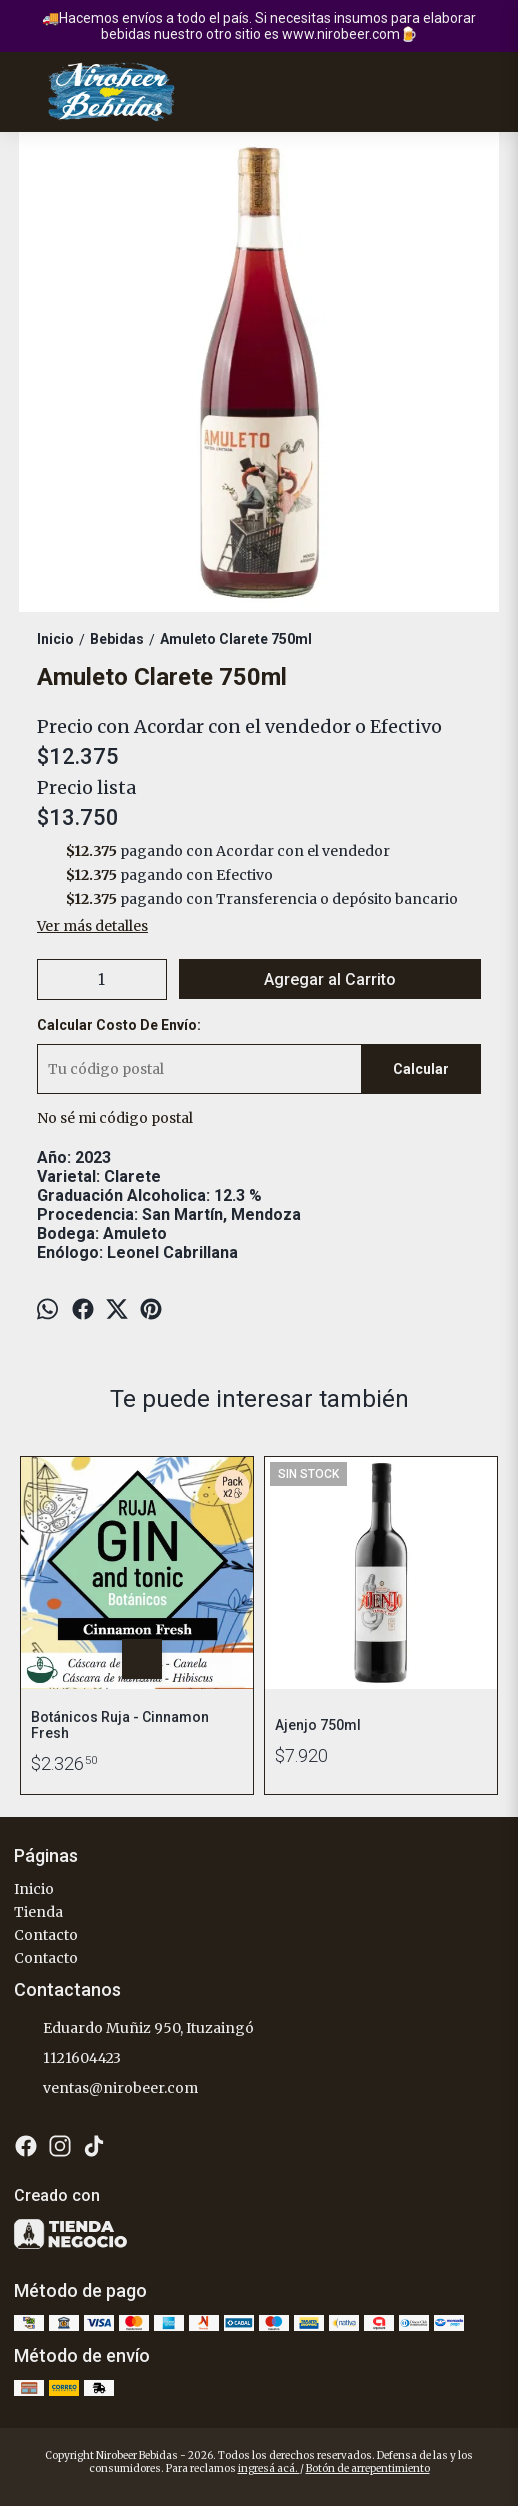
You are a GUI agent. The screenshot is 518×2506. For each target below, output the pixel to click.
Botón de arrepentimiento (368, 2468)
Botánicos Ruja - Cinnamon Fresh (120, 1725)
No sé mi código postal (115, 1118)
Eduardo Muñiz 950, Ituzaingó (134, 2029)
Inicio (34, 1889)
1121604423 (67, 2059)
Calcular (421, 1069)
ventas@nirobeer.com (106, 2089)
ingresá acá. (269, 2468)
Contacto (46, 1935)
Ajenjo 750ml (318, 1725)
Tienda (38, 1912)
